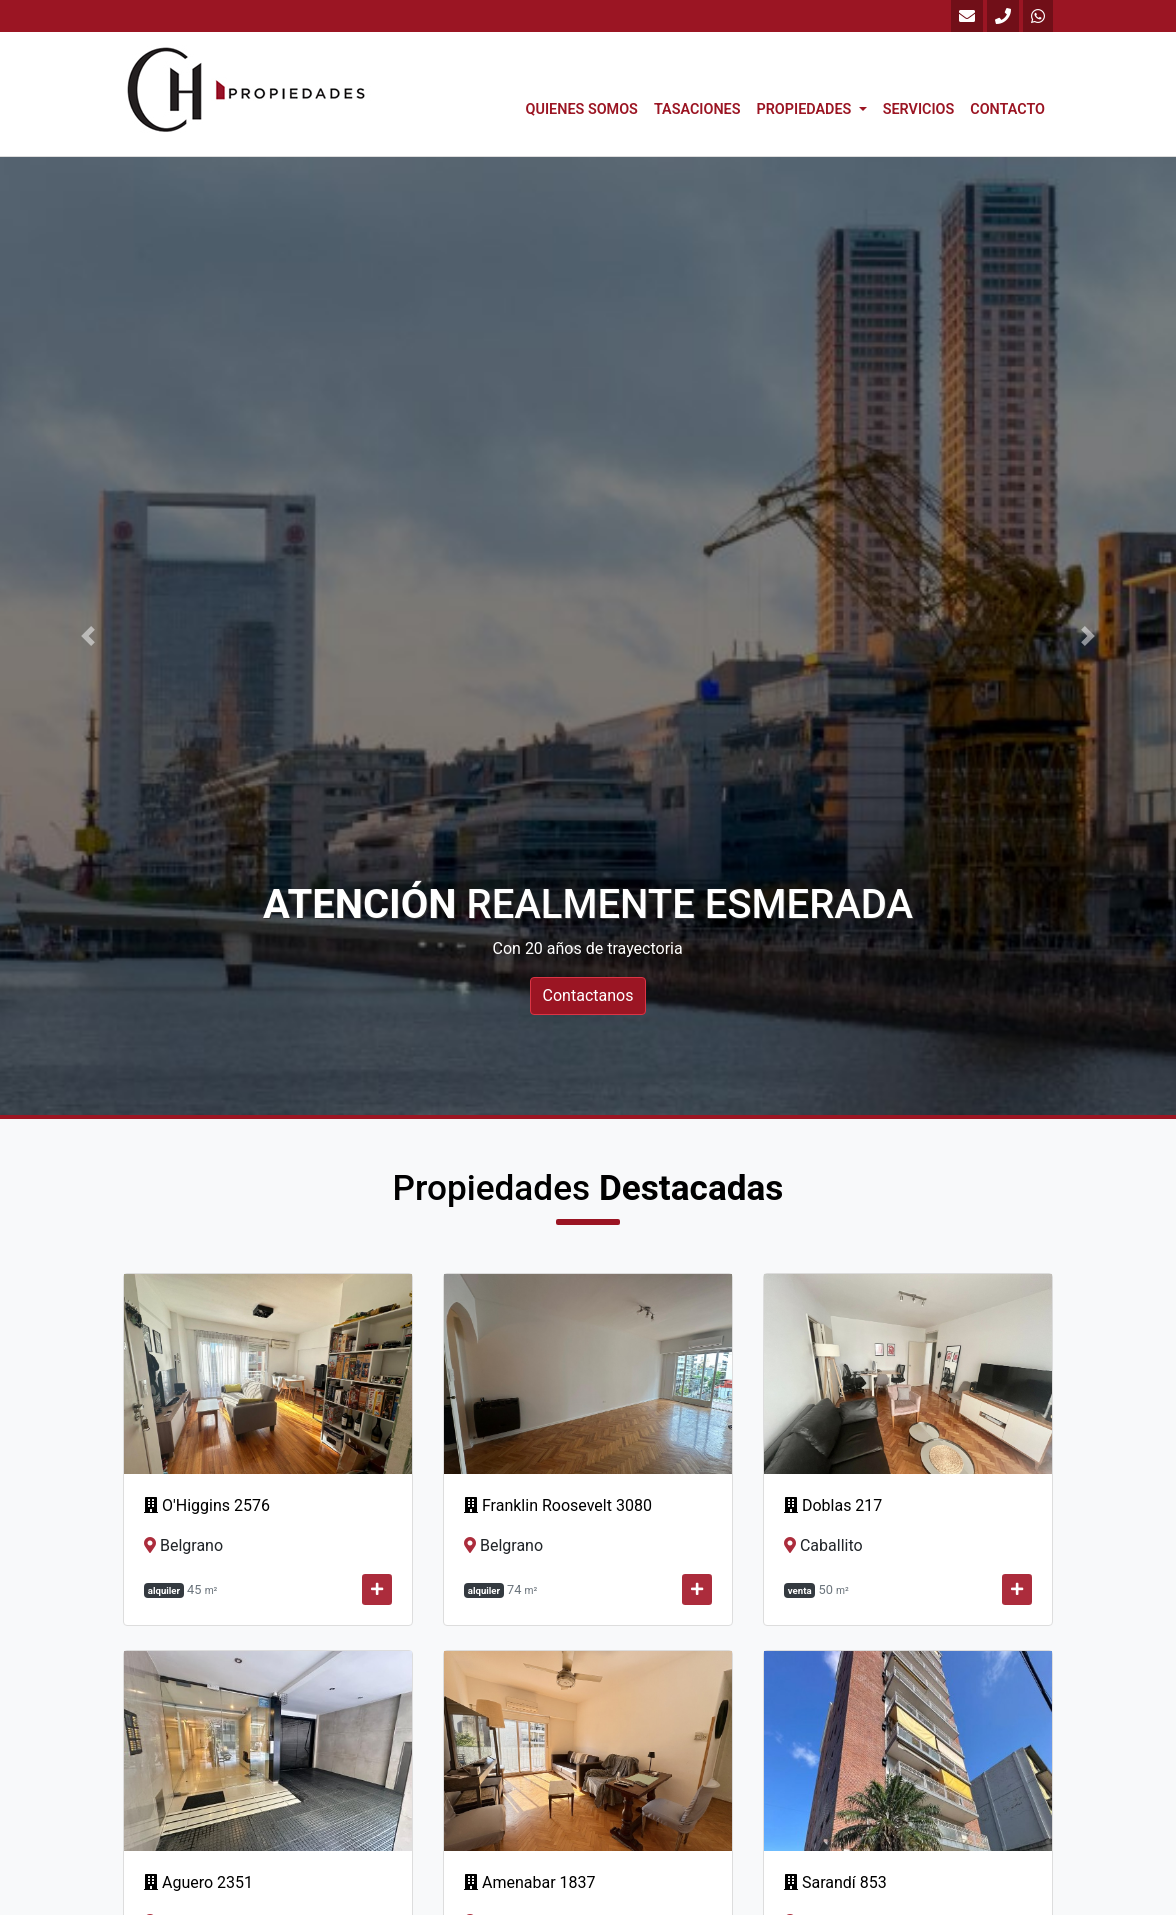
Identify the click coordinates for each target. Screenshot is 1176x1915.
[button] (88, 636)
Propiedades (805, 109)
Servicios (919, 109)
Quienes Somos (582, 109)
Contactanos (588, 995)
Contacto (1007, 109)
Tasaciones (697, 109)
